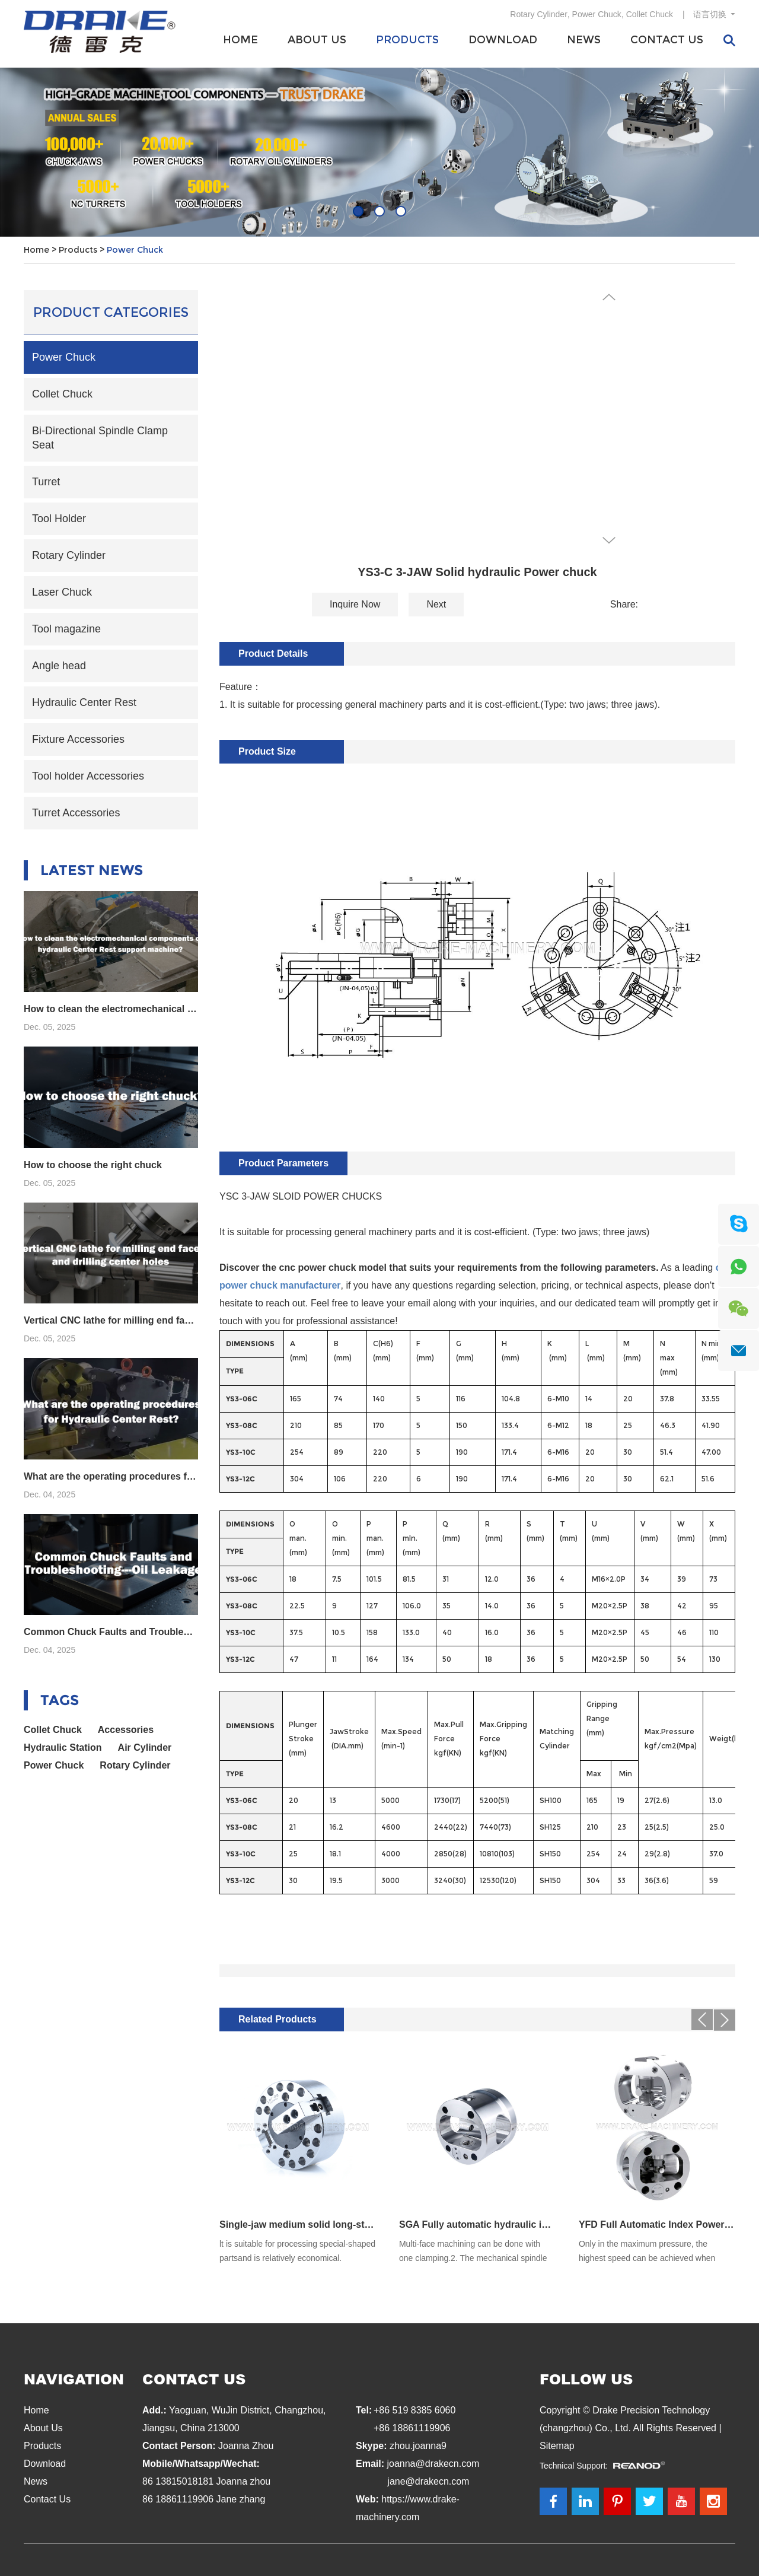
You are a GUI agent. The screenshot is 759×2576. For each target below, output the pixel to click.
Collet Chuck (649, 14)
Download (502, 39)
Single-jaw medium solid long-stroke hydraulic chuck (297, 2224)
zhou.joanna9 (418, 2446)
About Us (317, 39)
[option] (379, 152)
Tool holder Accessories (88, 776)
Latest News (91, 870)
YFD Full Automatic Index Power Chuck (657, 2224)
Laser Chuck (62, 592)
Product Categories (111, 312)
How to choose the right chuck (93, 1165)
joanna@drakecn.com (433, 2464)
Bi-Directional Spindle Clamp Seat (100, 438)
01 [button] (358, 211)
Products (407, 39)
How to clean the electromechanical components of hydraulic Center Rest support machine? (111, 1009)
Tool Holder (59, 518)
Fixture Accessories (78, 739)
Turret (46, 482)
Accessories (126, 1730)
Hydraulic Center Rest (84, 702)
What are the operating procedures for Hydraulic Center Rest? (111, 1476)
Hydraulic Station (63, 1747)
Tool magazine (66, 629)
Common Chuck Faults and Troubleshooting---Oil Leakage (111, 1632)
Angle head (59, 666)
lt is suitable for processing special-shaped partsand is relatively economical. (297, 2251)
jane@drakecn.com (428, 2481)
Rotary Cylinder (538, 14)
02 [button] (379, 211)
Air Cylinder (145, 1747)
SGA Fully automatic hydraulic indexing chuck (477, 2224)
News (584, 39)
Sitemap (557, 2446)
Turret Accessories (76, 813)
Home (240, 39)
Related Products (277, 2019)
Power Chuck (596, 14)
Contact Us (666, 39)
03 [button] (401, 211)
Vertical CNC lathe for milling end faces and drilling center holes (111, 1320)
